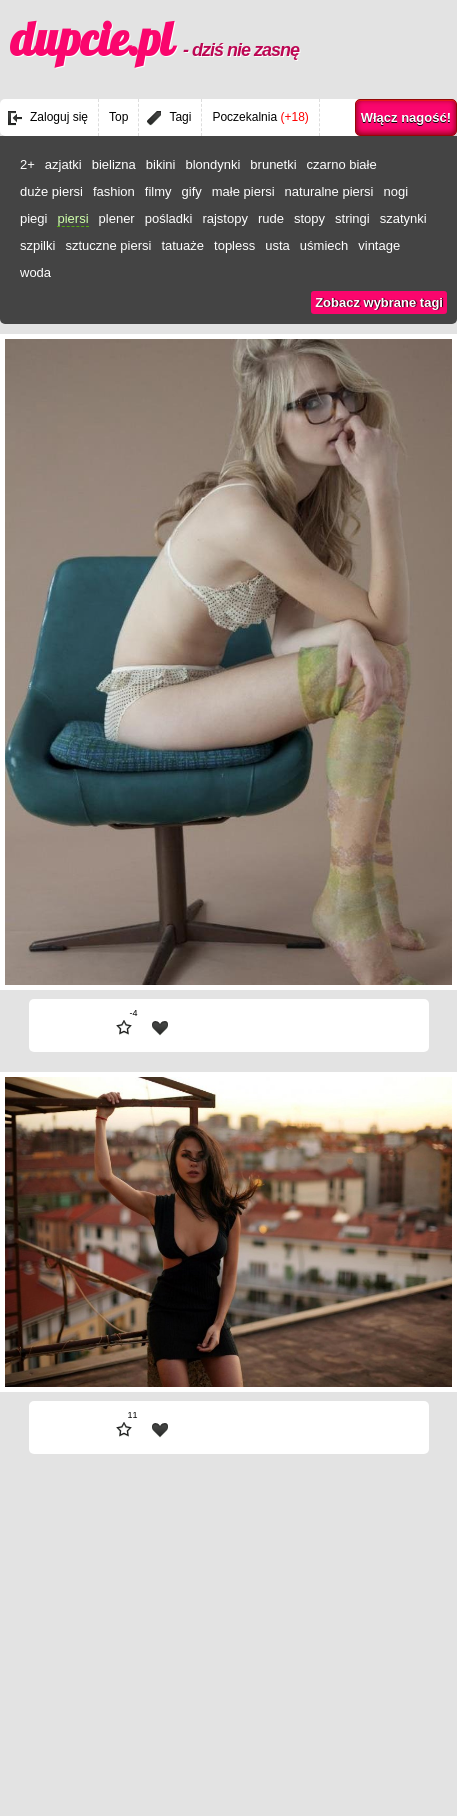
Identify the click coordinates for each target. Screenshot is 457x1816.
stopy (309, 218)
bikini (161, 164)
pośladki (169, 218)
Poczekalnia (260, 117)
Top (118, 117)
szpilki (37, 245)
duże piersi (51, 191)
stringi (352, 218)
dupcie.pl (154, 39)
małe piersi (243, 191)
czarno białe (342, 164)
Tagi (180, 117)
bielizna (114, 164)
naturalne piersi (329, 191)
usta (277, 245)
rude (271, 218)
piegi (33, 218)
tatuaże (182, 245)
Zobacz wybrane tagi (379, 302)
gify (192, 191)
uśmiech (324, 245)
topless (234, 245)
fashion (114, 191)
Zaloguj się (59, 117)
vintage (379, 245)
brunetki (273, 164)
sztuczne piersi (108, 245)
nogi (396, 191)
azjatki (63, 164)
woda (35, 272)
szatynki (403, 218)
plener (117, 218)
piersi (72, 218)
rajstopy (225, 218)
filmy (158, 191)
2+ (27, 164)
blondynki (212, 164)
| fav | (160, 1028)
